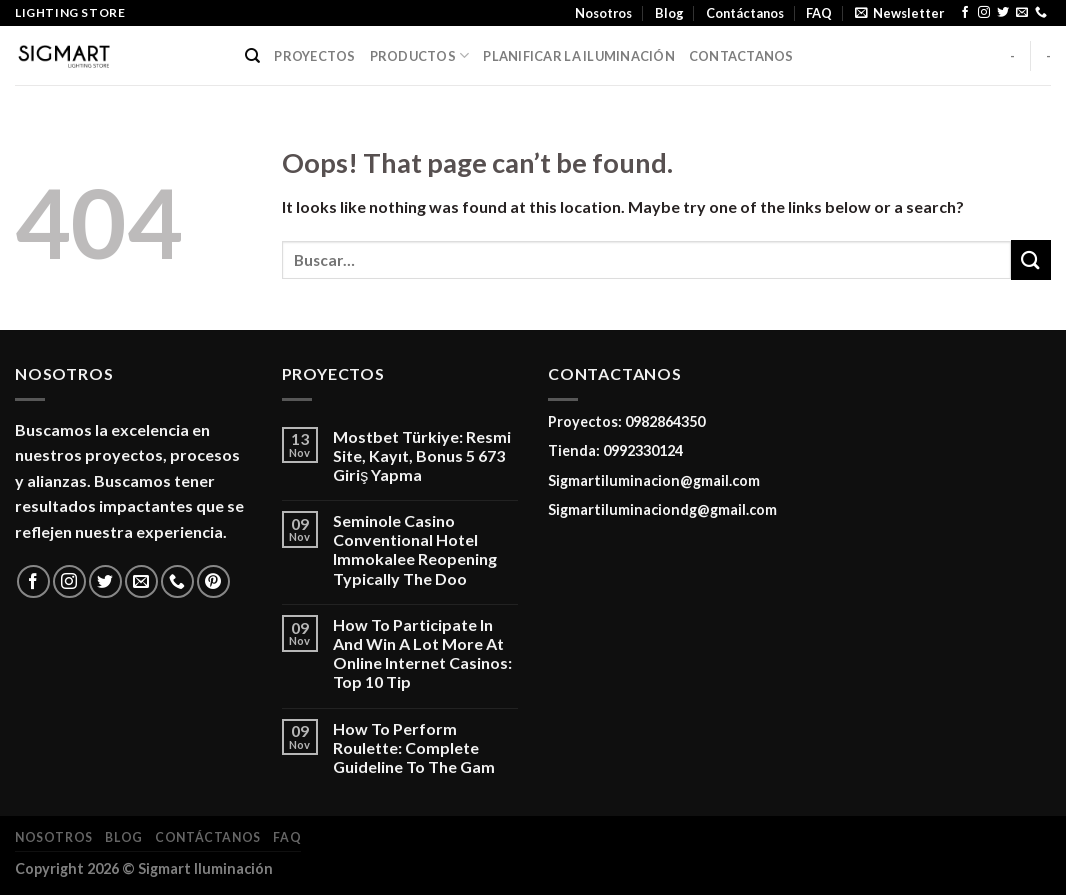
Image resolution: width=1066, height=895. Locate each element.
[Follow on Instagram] (984, 13)
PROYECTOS (314, 56)
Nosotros (603, 13)
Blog (669, 13)
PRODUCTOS (420, 55)
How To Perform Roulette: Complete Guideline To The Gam (414, 747)
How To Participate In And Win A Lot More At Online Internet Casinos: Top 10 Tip (422, 653)
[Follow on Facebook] (965, 13)
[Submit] (1031, 259)
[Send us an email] (1022, 13)
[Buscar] (252, 56)
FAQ (819, 13)
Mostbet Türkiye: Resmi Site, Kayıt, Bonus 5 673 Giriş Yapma (422, 455)
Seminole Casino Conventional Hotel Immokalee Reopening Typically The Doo (415, 549)
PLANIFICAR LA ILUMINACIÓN (578, 56)
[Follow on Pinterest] (213, 581)
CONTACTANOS (741, 56)
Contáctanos (745, 13)
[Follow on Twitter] (1003, 13)
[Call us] (1041, 13)
